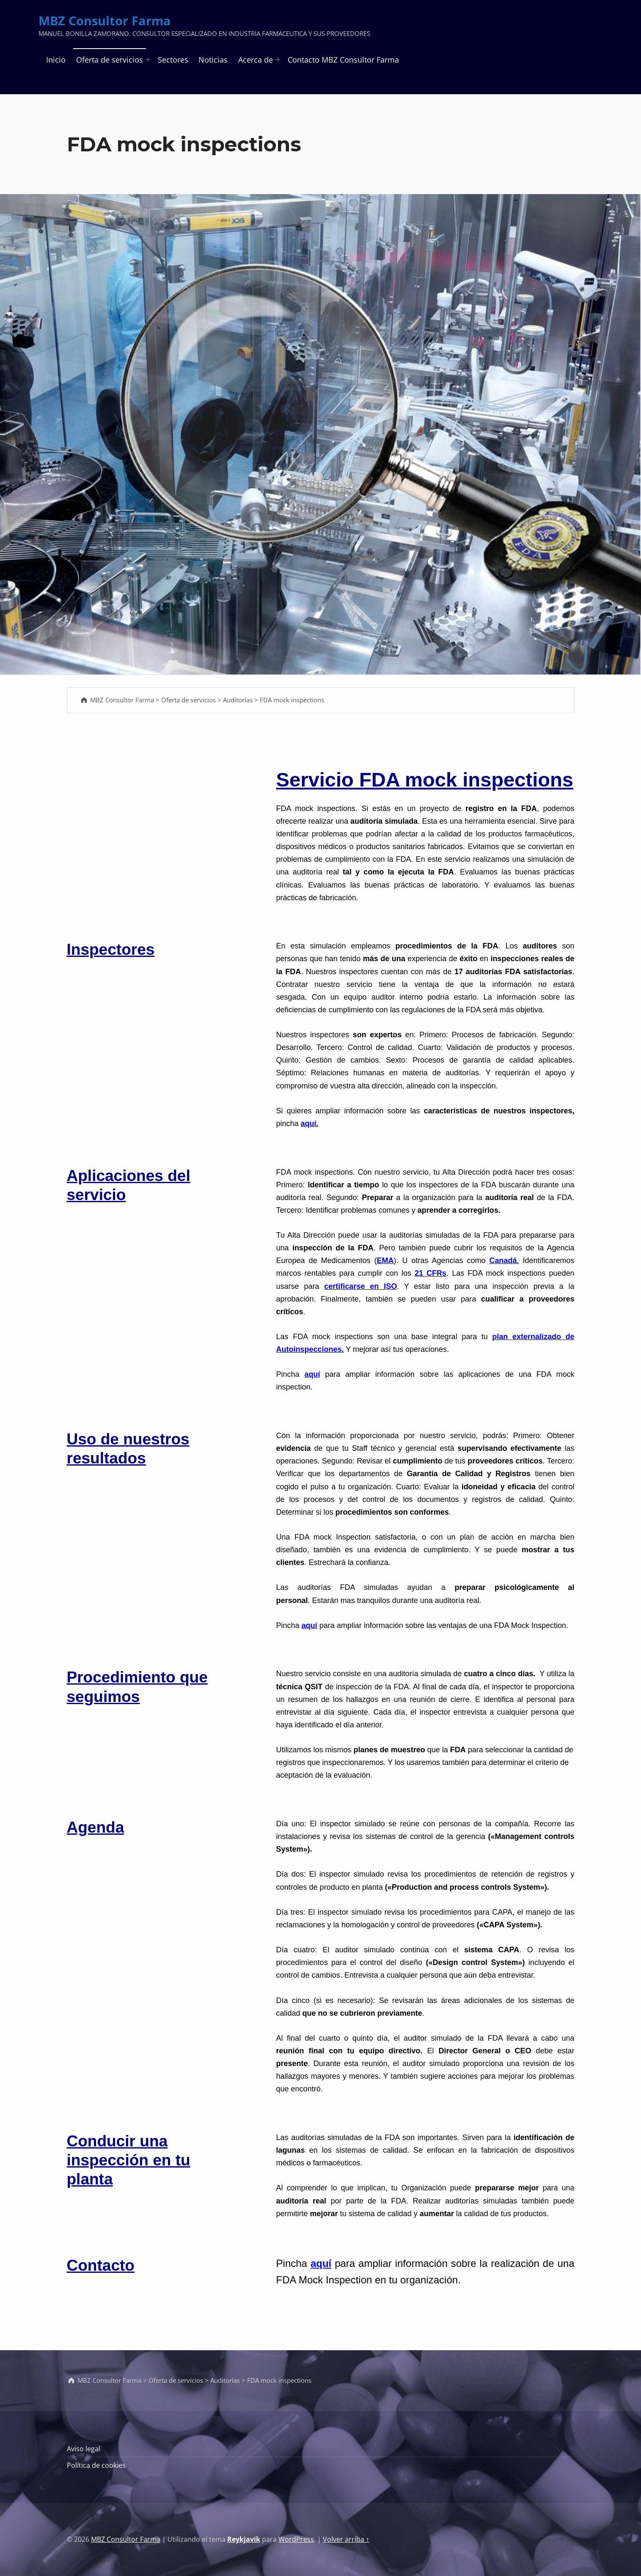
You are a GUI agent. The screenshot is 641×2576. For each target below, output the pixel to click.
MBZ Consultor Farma (105, 20)
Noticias (213, 60)
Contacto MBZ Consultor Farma (343, 60)
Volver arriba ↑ (346, 2539)
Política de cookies (96, 2465)
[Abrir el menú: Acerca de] (278, 60)
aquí (312, 1374)
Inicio (56, 60)
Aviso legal (83, 2448)
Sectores (173, 60)
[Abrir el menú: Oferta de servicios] (148, 60)
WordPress (296, 2539)
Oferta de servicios (109, 60)
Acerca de (255, 60)
